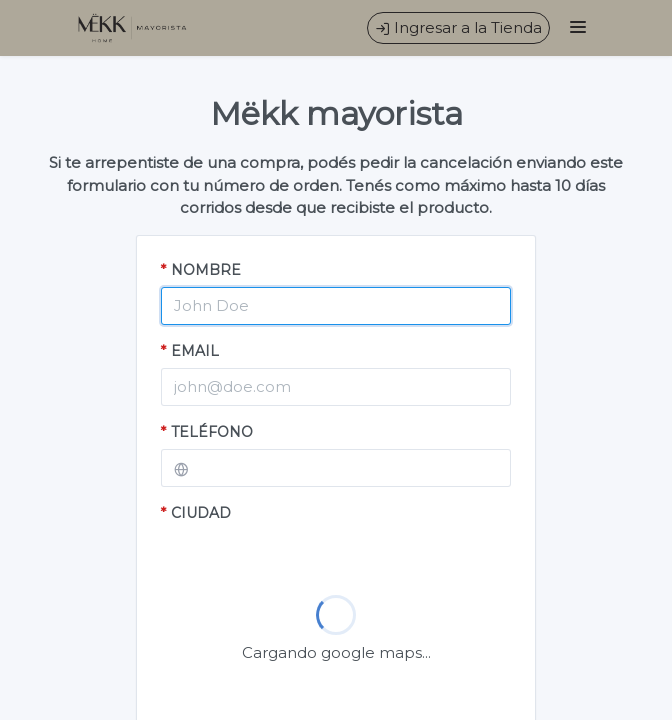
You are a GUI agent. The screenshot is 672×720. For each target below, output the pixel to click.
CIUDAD (196, 513)
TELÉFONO (207, 432)
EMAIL (190, 351)
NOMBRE (201, 270)
